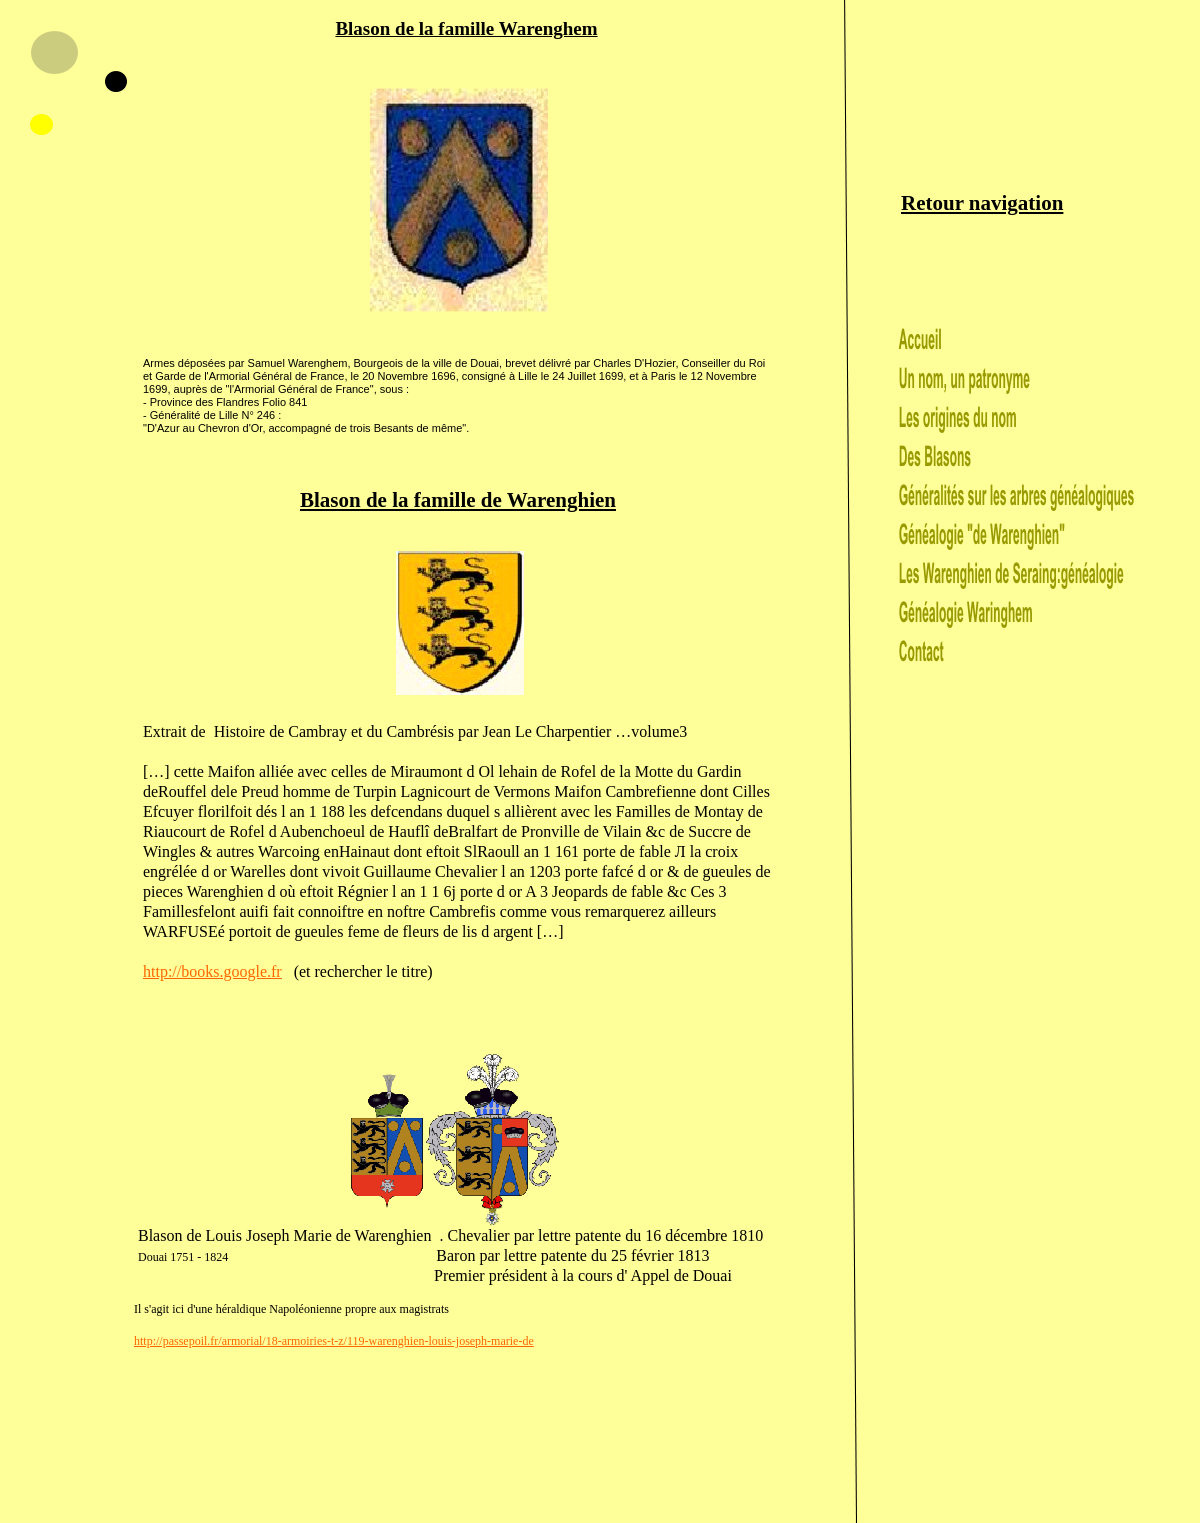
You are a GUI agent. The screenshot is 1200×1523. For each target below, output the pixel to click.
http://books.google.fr (212, 971)
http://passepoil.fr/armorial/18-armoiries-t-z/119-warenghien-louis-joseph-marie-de (334, 1341)
